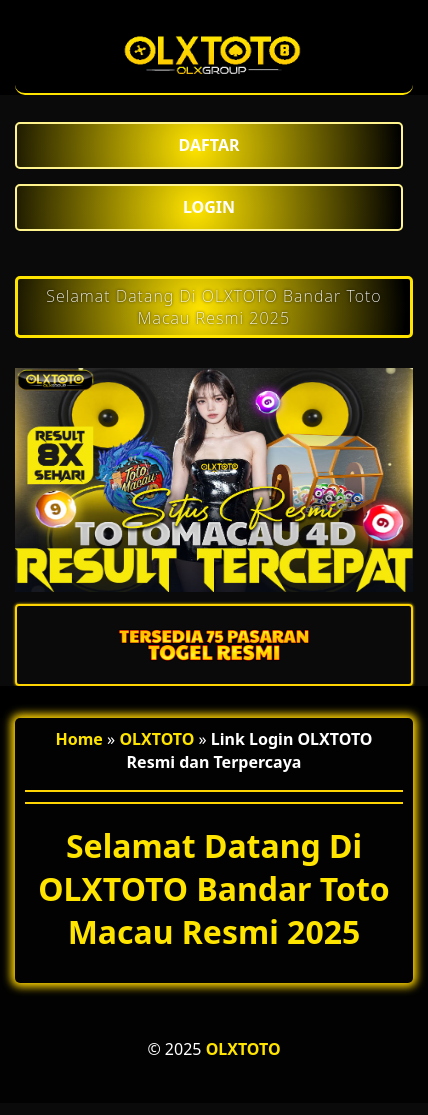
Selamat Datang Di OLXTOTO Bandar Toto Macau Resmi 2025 (214, 307)
